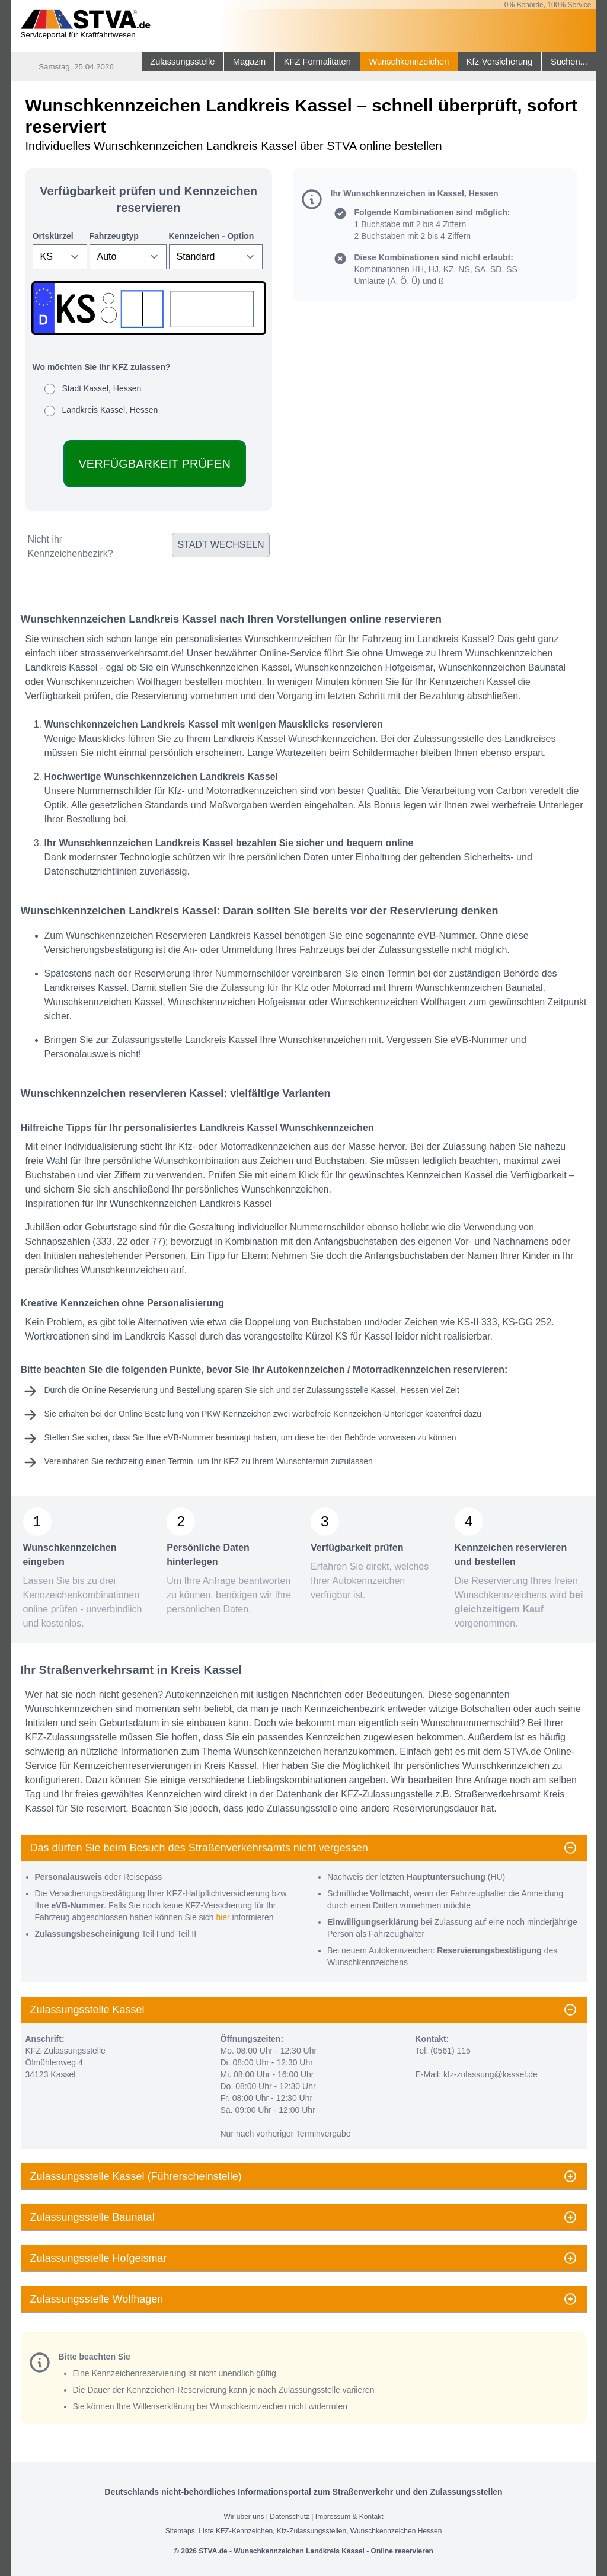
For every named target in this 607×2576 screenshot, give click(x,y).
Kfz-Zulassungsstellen (311, 2531)
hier (222, 1917)
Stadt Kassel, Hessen (101, 388)
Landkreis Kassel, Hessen (110, 410)
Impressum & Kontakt (349, 2517)
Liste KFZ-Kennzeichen (236, 2531)
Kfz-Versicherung (500, 61)
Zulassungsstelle (182, 61)
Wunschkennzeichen (409, 61)
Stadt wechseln (220, 545)
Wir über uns (243, 2517)
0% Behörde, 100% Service (548, 5)
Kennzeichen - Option (211, 236)
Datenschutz (289, 2517)
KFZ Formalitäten (317, 61)
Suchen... (569, 61)
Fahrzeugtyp (114, 236)
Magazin (249, 61)
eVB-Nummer (188, 1437)
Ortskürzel (53, 236)
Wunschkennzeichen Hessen (396, 2531)
